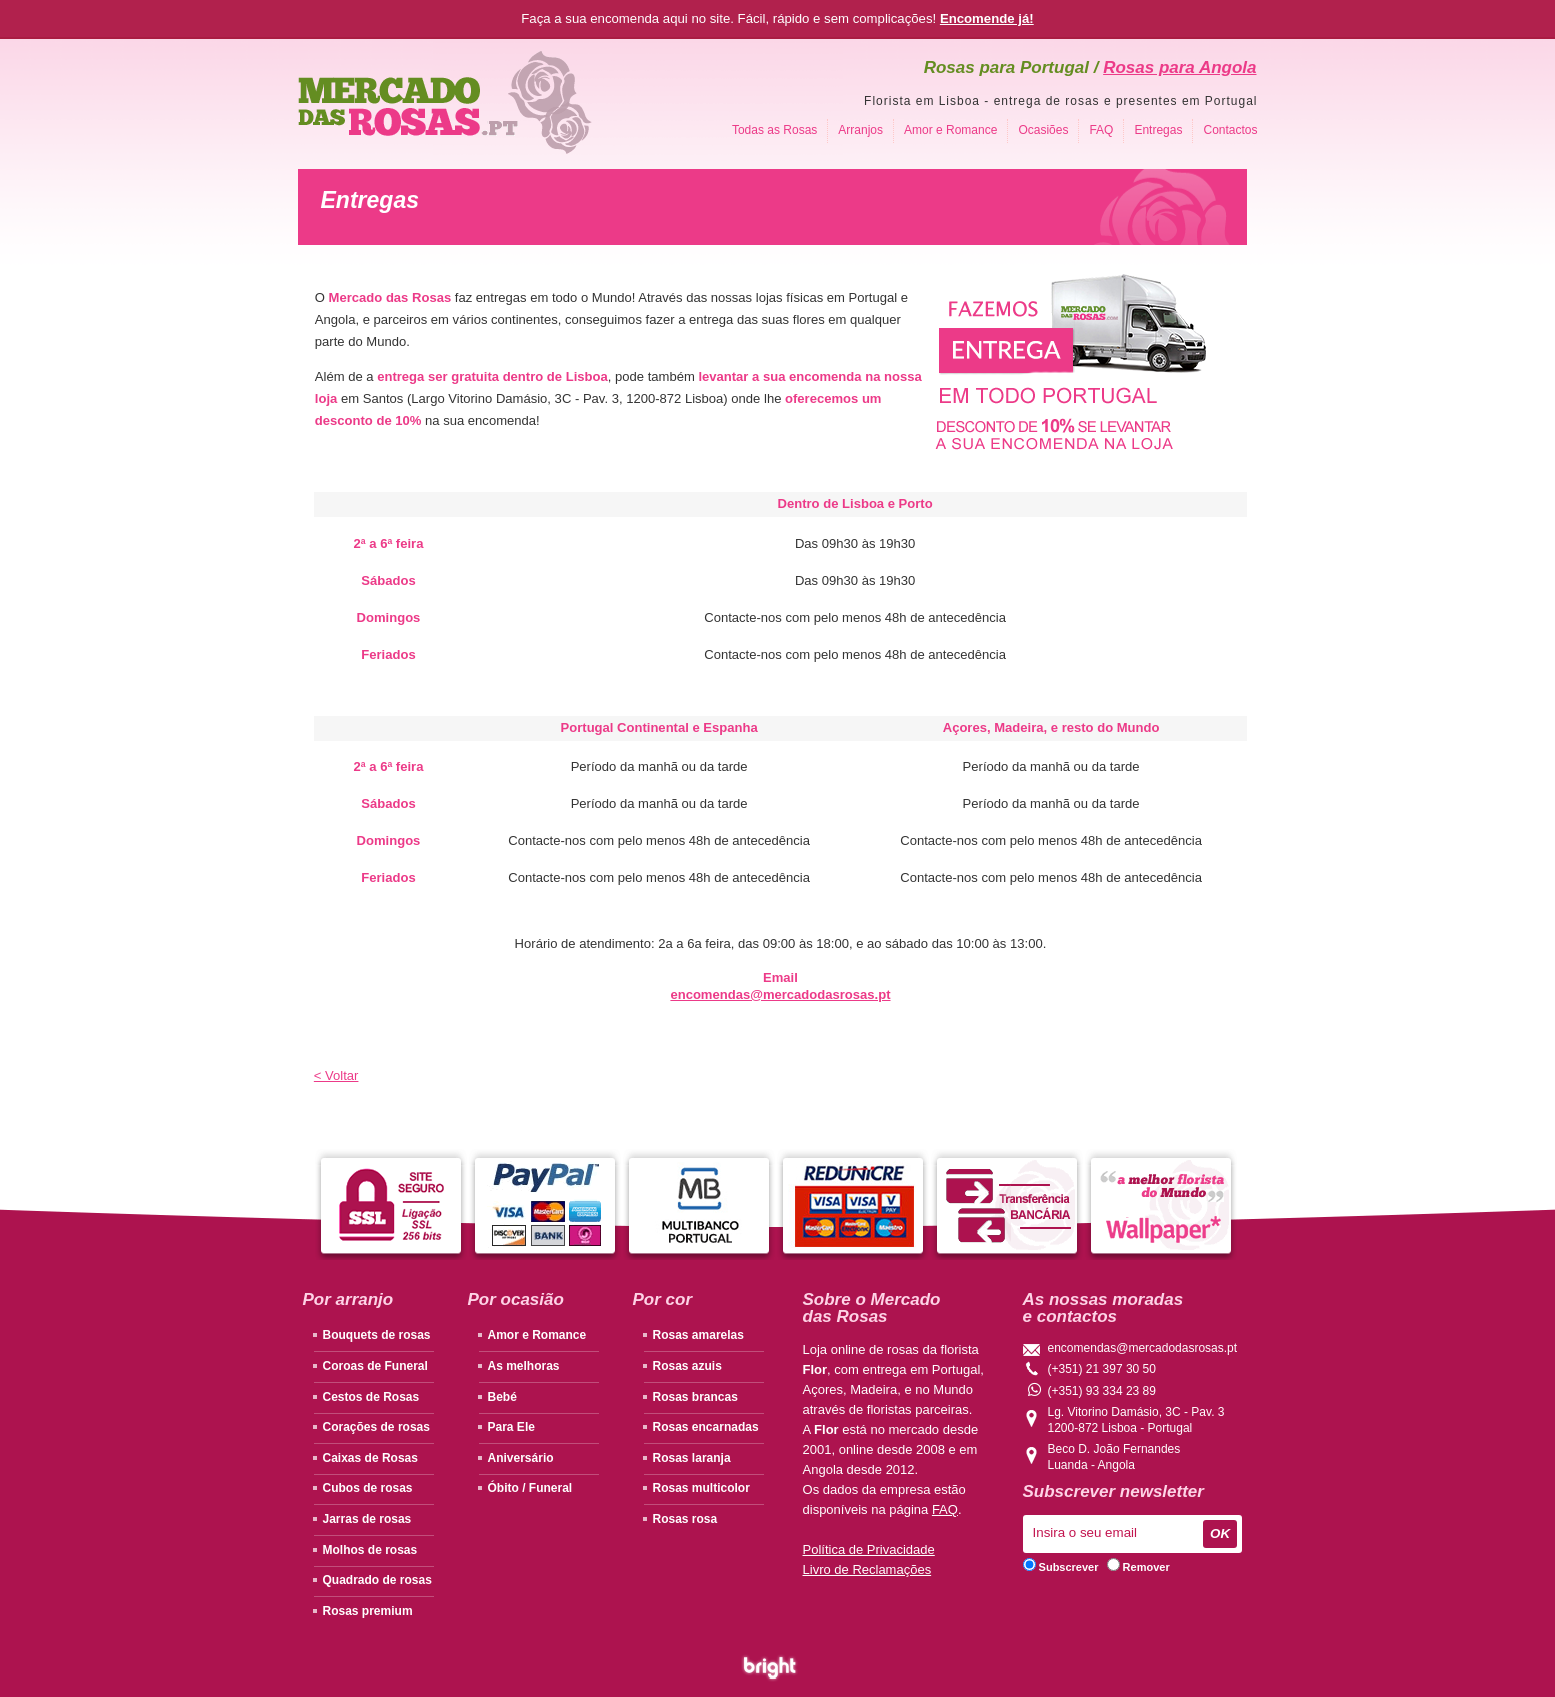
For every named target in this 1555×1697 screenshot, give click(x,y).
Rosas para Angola (1179, 67)
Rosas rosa (685, 1519)
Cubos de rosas (368, 1488)
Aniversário (521, 1458)
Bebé (502, 1397)
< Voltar (336, 1075)
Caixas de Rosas (370, 1458)
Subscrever (1061, 1567)
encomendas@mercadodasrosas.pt (1143, 1348)
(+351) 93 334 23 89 (1092, 1390)
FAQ (1101, 130)
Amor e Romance (950, 130)
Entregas (1158, 130)
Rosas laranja (692, 1458)
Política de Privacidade (869, 1549)
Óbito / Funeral (530, 1488)
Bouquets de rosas (377, 1335)
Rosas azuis (687, 1366)
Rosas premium (368, 1611)
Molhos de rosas (370, 1550)
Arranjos (860, 130)
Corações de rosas (376, 1427)
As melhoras (524, 1366)
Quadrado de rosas (377, 1580)
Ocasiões (1043, 130)
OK (1220, 1533)
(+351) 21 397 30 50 (1102, 1369)
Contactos (1230, 130)
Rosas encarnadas (706, 1427)
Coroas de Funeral (375, 1366)
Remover (1138, 1567)
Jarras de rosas (367, 1519)
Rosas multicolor (701, 1488)
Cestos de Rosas (371, 1397)
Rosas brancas (695, 1397)
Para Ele (511, 1427)
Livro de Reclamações (867, 1569)
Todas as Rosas (774, 130)
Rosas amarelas (698, 1335)
